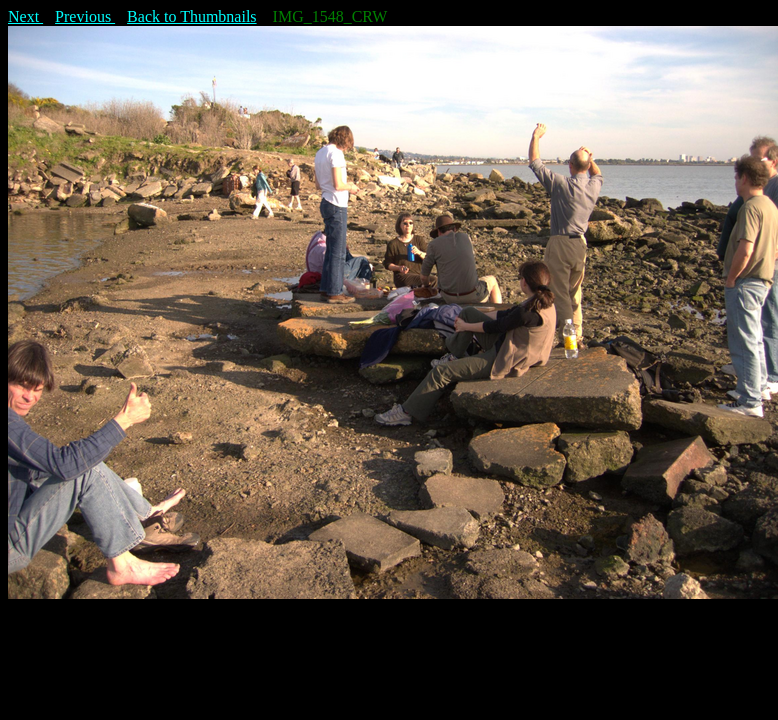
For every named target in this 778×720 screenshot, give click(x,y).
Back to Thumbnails (191, 16)
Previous (85, 16)
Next (25, 16)
